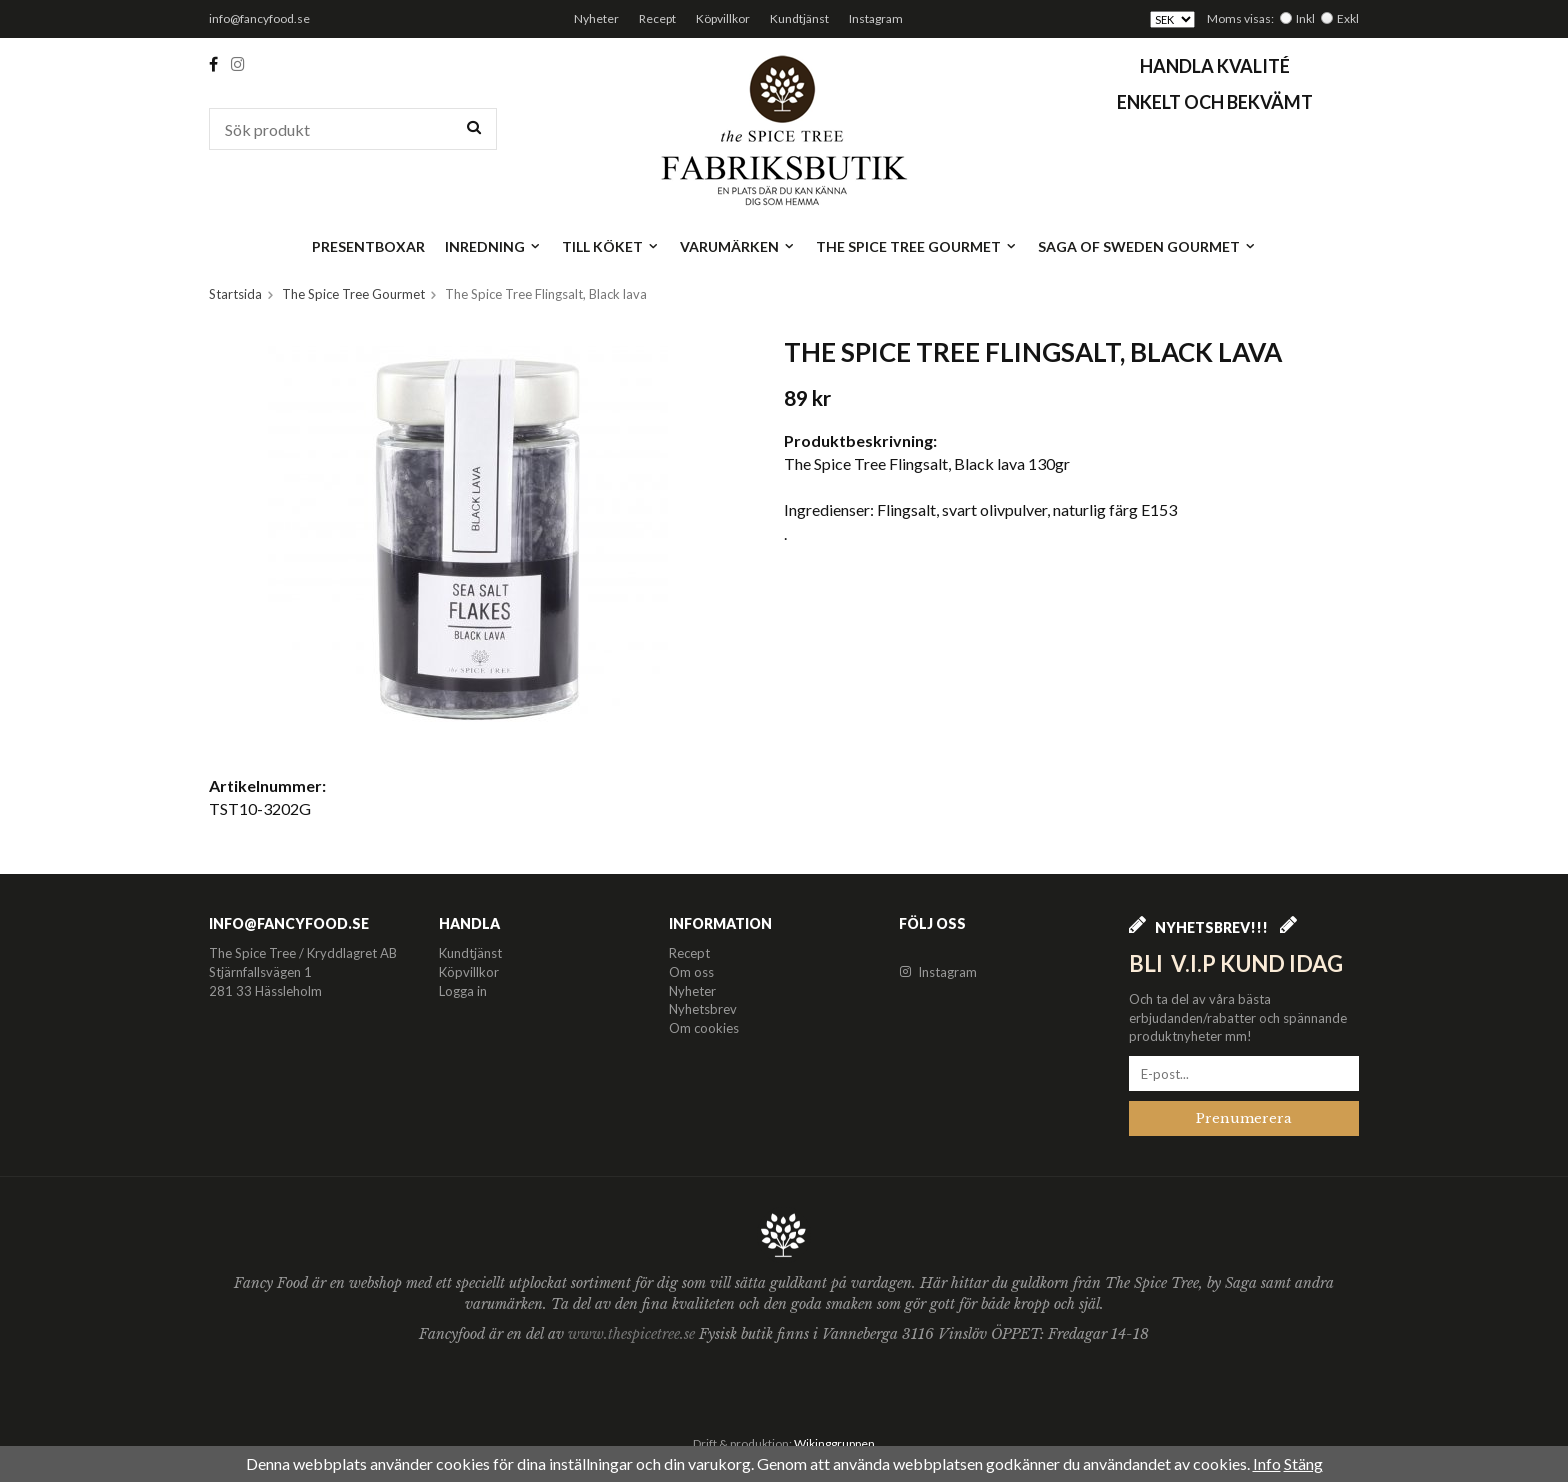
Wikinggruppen (834, 1443)
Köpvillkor (723, 18)
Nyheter (596, 18)
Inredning (493, 246)
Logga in (463, 991)
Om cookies (704, 1028)
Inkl (1305, 18)
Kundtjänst (799, 18)
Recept (657, 18)
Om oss (691, 972)
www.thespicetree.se (633, 1334)
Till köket (611, 246)
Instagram (876, 18)
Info (1267, 1463)
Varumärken (738, 246)
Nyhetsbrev (703, 1009)
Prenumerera (1244, 1118)
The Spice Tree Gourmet (917, 246)
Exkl (1348, 18)
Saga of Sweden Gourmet (1147, 246)
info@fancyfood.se (259, 18)
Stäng (1303, 1463)
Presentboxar (368, 246)
